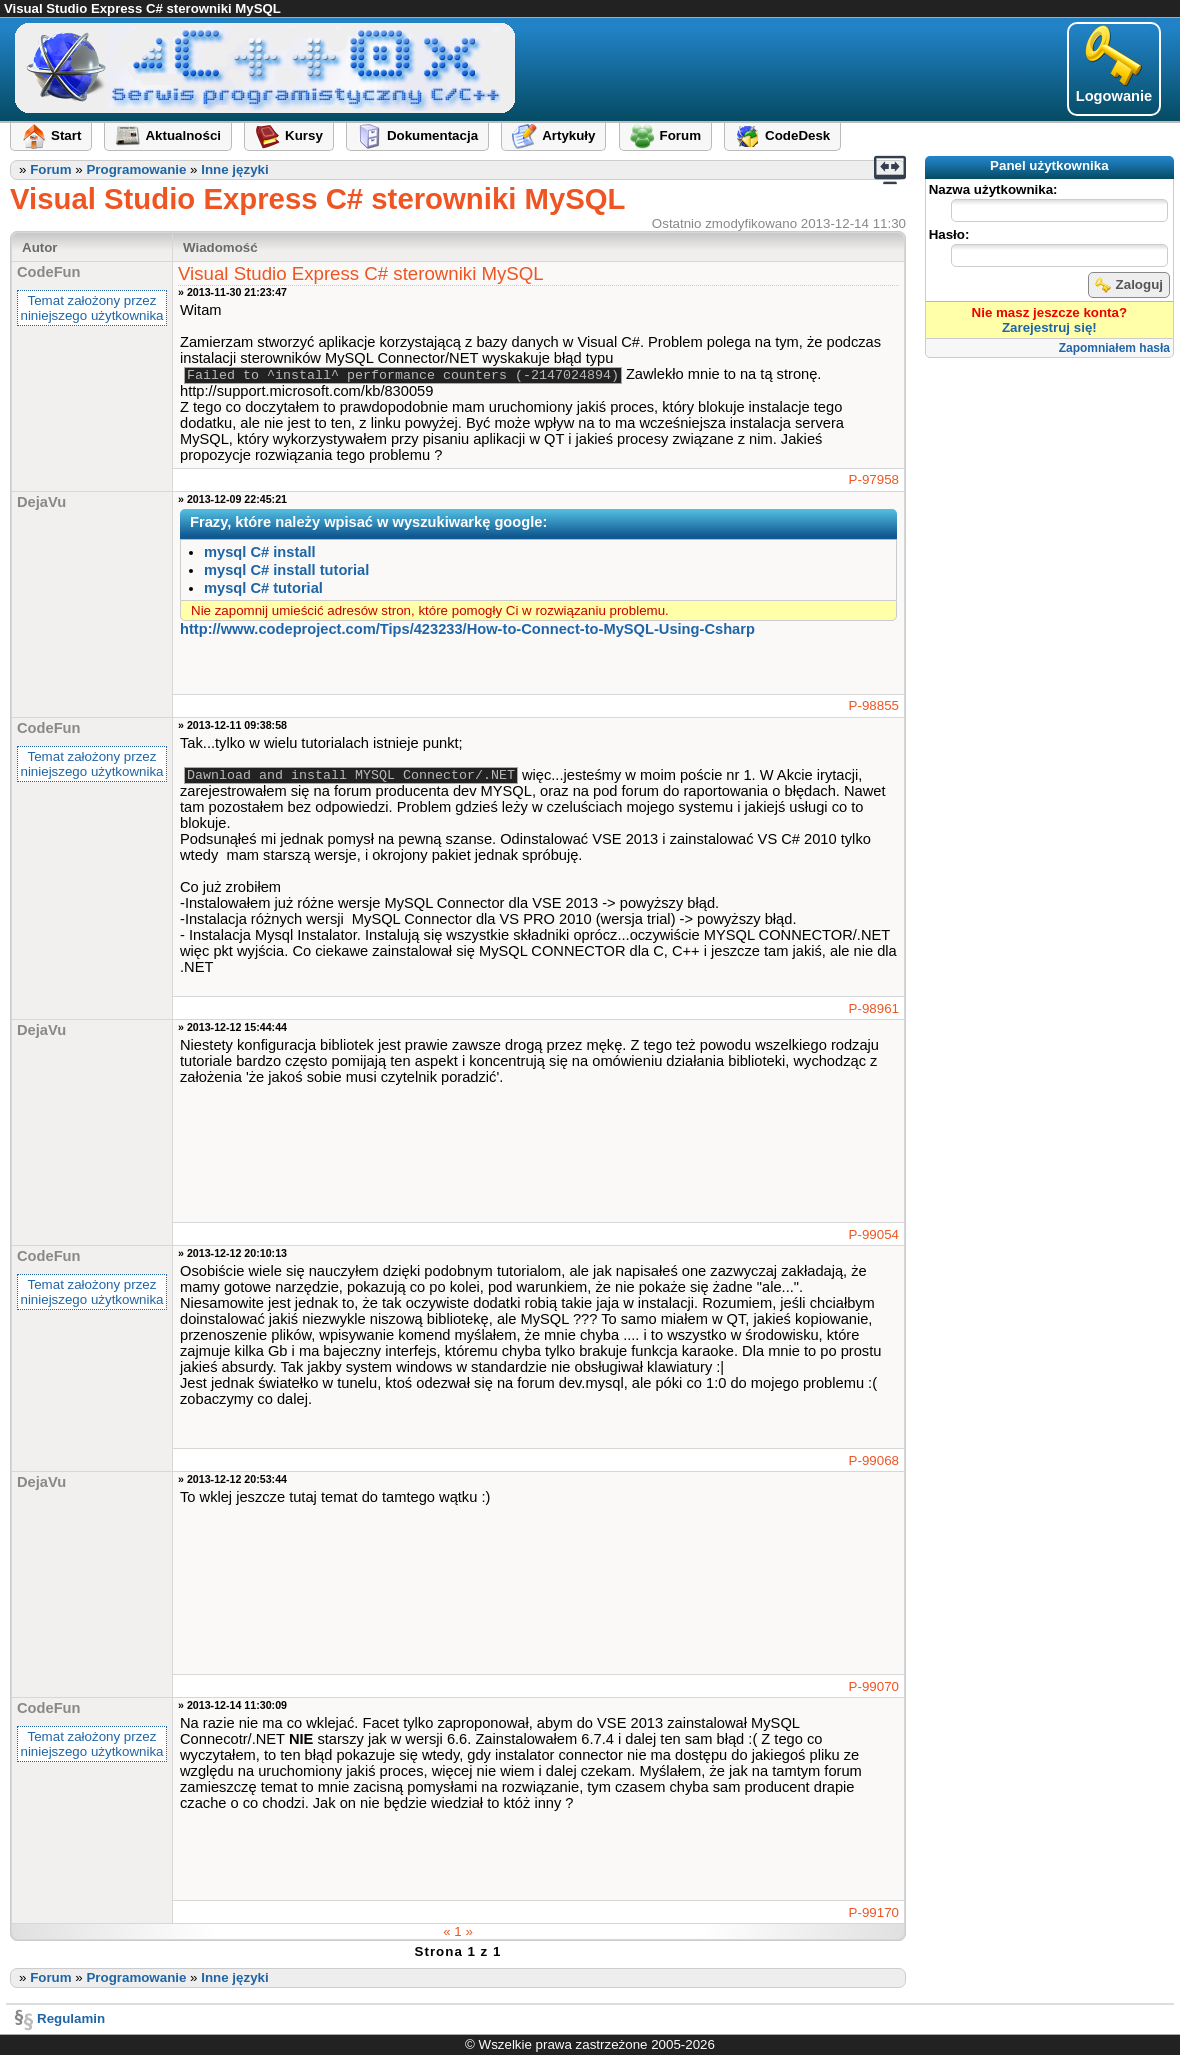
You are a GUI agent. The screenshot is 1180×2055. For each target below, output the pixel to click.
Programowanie (136, 169)
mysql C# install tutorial (286, 570)
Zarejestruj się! (1049, 327)
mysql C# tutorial (263, 588)
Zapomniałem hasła (1114, 348)
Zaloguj (1129, 285)
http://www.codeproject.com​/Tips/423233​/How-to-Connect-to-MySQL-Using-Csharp (467, 629)
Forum (50, 169)
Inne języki (234, 169)
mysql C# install (260, 552)
